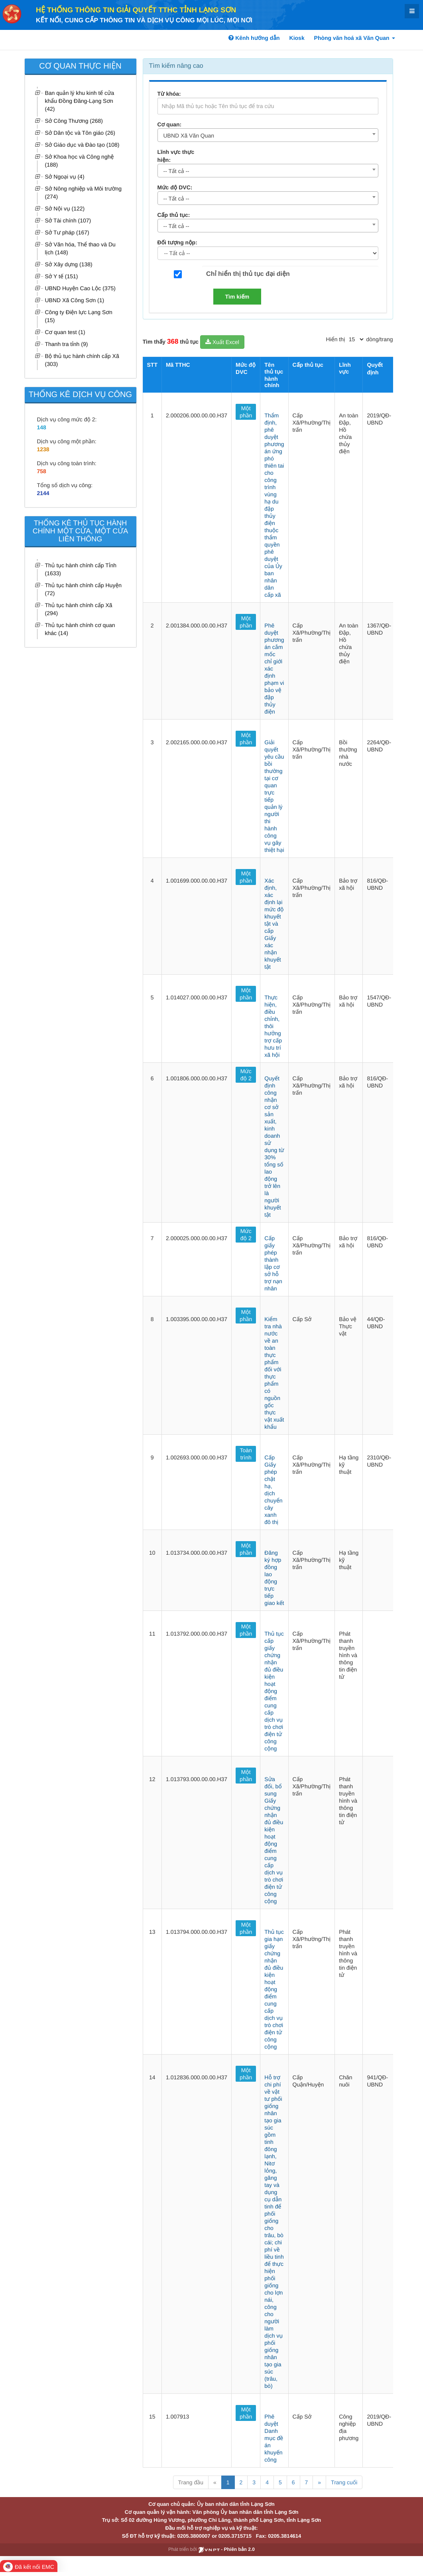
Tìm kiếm (237, 296)
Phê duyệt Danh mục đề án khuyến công (273, 2438)
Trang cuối (344, 2482)
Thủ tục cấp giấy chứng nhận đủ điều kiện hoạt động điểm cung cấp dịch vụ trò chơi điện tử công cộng (273, 1691)
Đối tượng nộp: (177, 242)
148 (41, 427)
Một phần (246, 412)
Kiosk (297, 38)
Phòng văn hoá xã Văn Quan (354, 38)
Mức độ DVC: (175, 187)
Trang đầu (190, 2482)
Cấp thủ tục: (173, 215)
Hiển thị (335, 339)
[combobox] (267, 135)
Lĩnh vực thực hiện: (176, 156)
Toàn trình (246, 1454)
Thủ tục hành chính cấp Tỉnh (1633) (81, 569)
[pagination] (356, 339)
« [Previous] (214, 2482)
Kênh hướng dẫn (253, 38)
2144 (43, 493)
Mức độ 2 (246, 1075)
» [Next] (319, 2482)
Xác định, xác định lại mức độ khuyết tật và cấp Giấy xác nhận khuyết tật (273, 923)
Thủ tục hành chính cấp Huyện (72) (83, 589)
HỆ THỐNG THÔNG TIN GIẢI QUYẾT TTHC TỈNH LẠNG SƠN (136, 10)
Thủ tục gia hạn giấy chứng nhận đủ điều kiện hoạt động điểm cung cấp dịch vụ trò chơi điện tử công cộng (273, 1989)
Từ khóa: (169, 93)
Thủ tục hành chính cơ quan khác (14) (80, 629)
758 (41, 471)
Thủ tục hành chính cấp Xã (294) (78, 609)
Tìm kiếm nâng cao (176, 66)
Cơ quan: (169, 124)
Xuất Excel (222, 342)
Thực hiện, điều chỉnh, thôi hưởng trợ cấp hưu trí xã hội (273, 1026)
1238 (43, 449)
